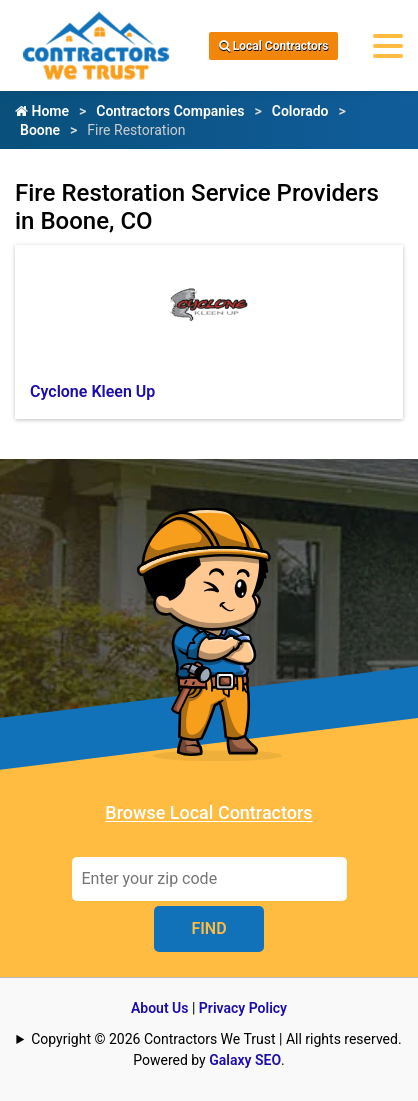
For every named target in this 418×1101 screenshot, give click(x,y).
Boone (40, 130)
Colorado (300, 111)
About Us (160, 1008)
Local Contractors (274, 46)
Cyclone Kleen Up (92, 391)
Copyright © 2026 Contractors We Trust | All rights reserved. (216, 1039)
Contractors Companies (170, 111)
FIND (208, 928)
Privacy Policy (243, 1008)
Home (42, 111)
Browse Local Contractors (208, 812)
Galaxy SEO (245, 1060)
